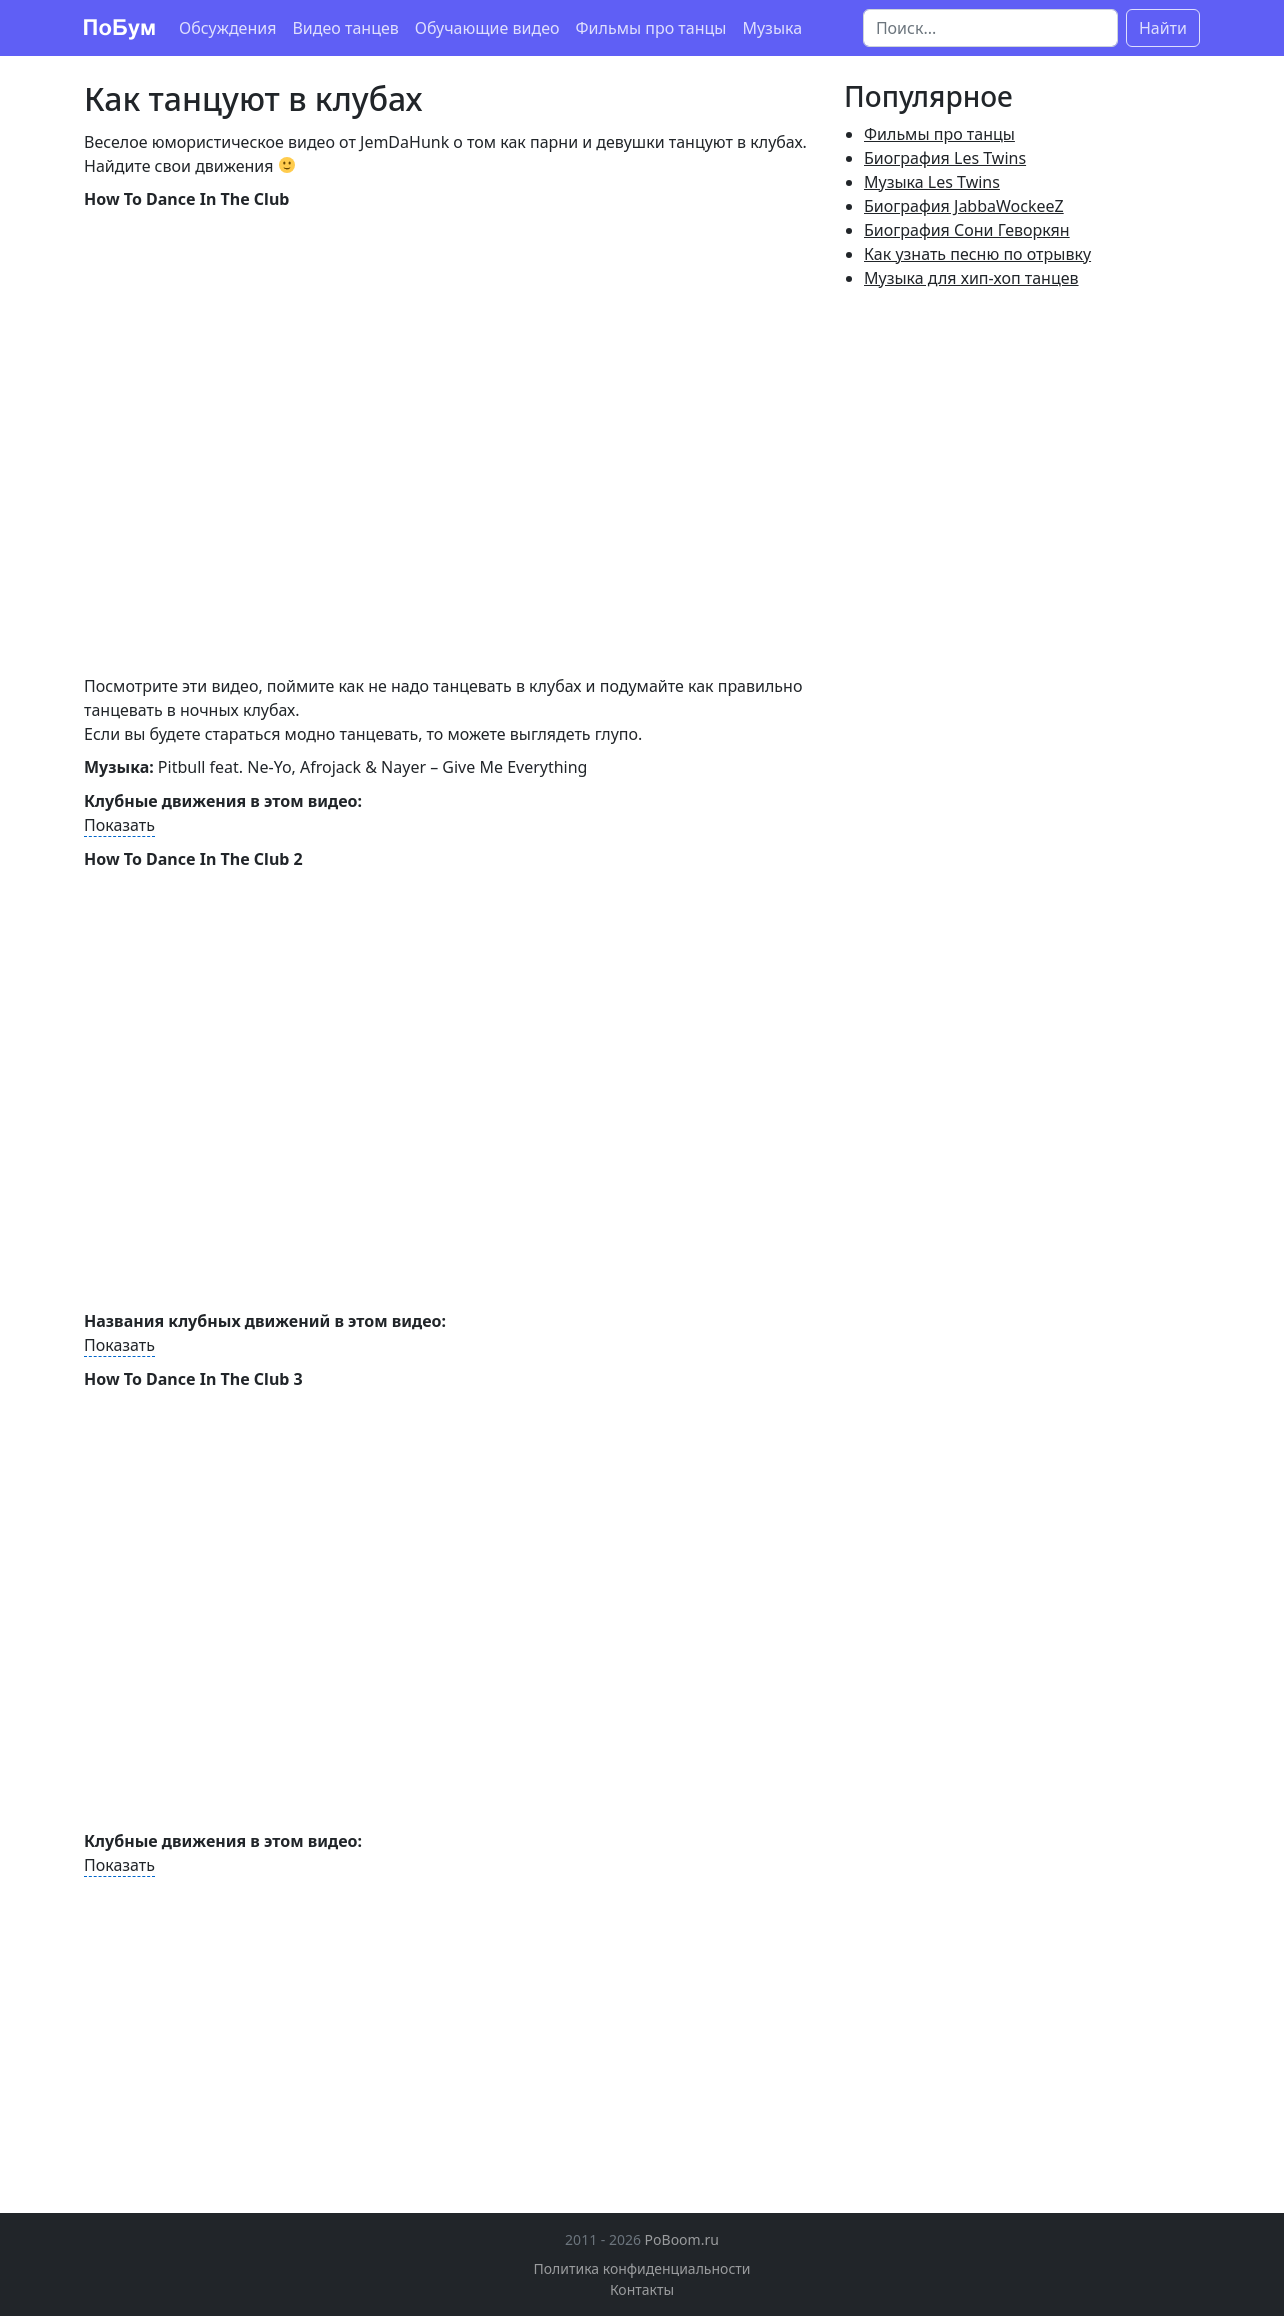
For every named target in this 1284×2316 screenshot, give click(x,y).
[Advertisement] (252, 2027)
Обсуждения (227, 28)
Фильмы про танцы (651, 28)
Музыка (772, 28)
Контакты (642, 2289)
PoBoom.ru (682, 2239)
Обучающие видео (487, 28)
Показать (119, 825)
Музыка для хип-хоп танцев (971, 278)
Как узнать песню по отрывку (977, 254)
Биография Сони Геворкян (967, 230)
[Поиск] (990, 28)
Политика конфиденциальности (641, 2268)
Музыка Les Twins (932, 182)
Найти (1163, 28)
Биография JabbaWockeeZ (964, 206)
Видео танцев (345, 28)
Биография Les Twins (945, 158)
